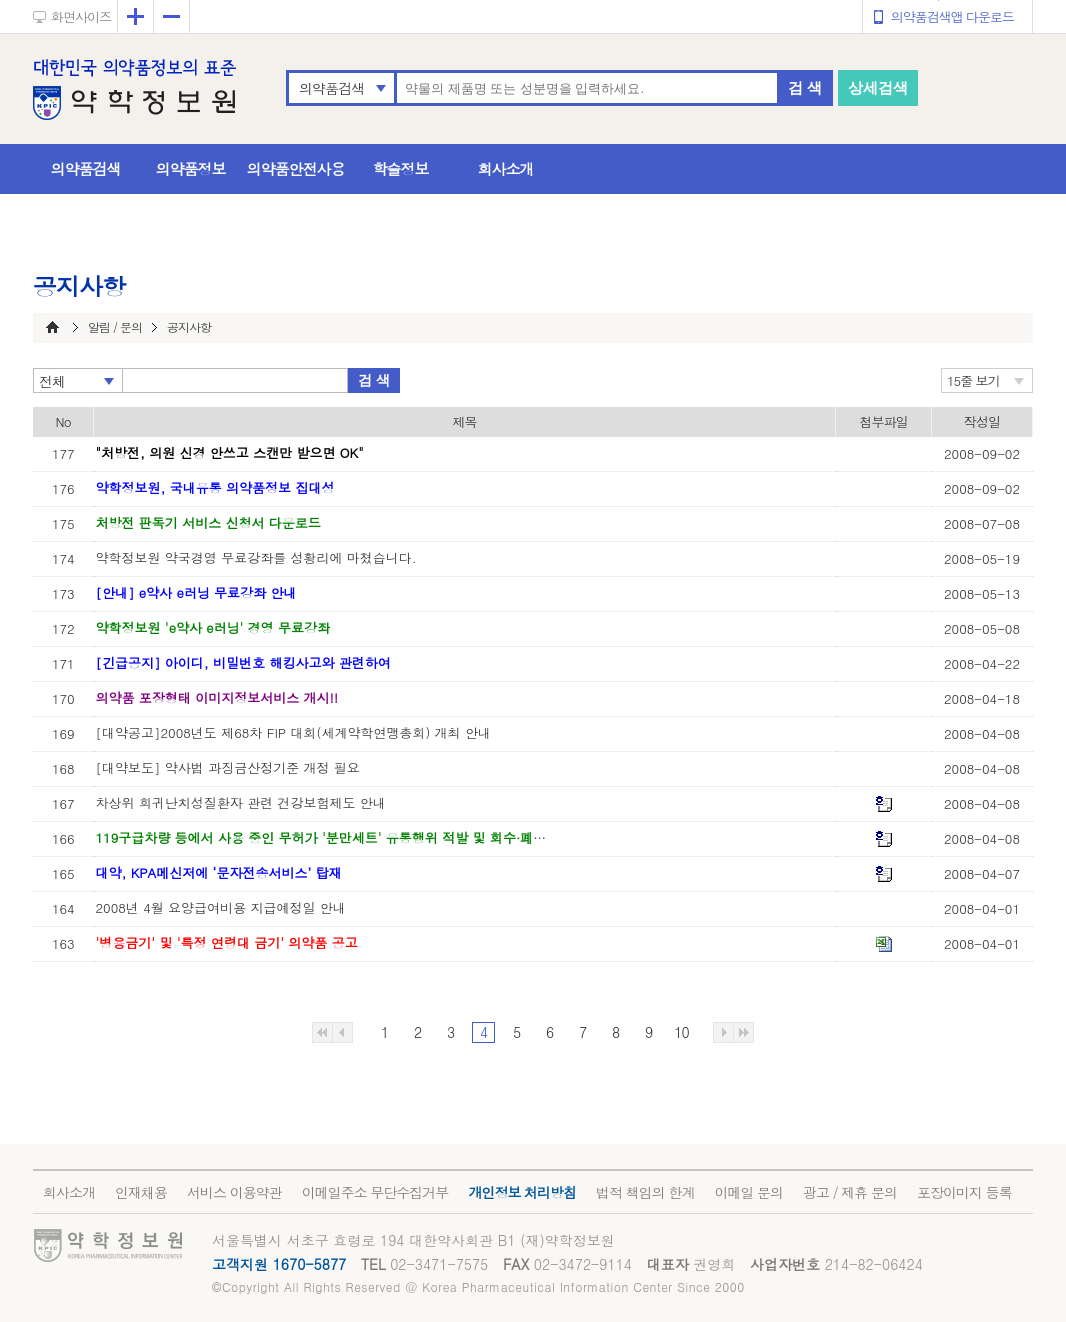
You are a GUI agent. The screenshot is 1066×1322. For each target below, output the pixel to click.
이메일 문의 (748, 1192)
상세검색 (878, 87)
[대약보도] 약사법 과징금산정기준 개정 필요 (228, 767)
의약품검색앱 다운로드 (952, 16)
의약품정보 (191, 168)
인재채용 (141, 1192)
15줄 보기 (973, 380)
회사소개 (506, 168)
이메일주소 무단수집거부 (375, 1192)
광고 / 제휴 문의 (850, 1192)
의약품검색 (331, 88)
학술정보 (401, 168)
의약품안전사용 (296, 168)
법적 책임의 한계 (645, 1192)
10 (681, 1032)
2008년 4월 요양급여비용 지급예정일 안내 (221, 907)
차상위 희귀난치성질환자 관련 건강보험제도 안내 (241, 802)
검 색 (805, 87)
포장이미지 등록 (964, 1192)
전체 (52, 381)
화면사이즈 (81, 16)
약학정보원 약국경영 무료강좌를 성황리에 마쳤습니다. (256, 557)
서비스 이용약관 (234, 1192)
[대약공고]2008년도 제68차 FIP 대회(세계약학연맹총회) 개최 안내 (293, 732)
